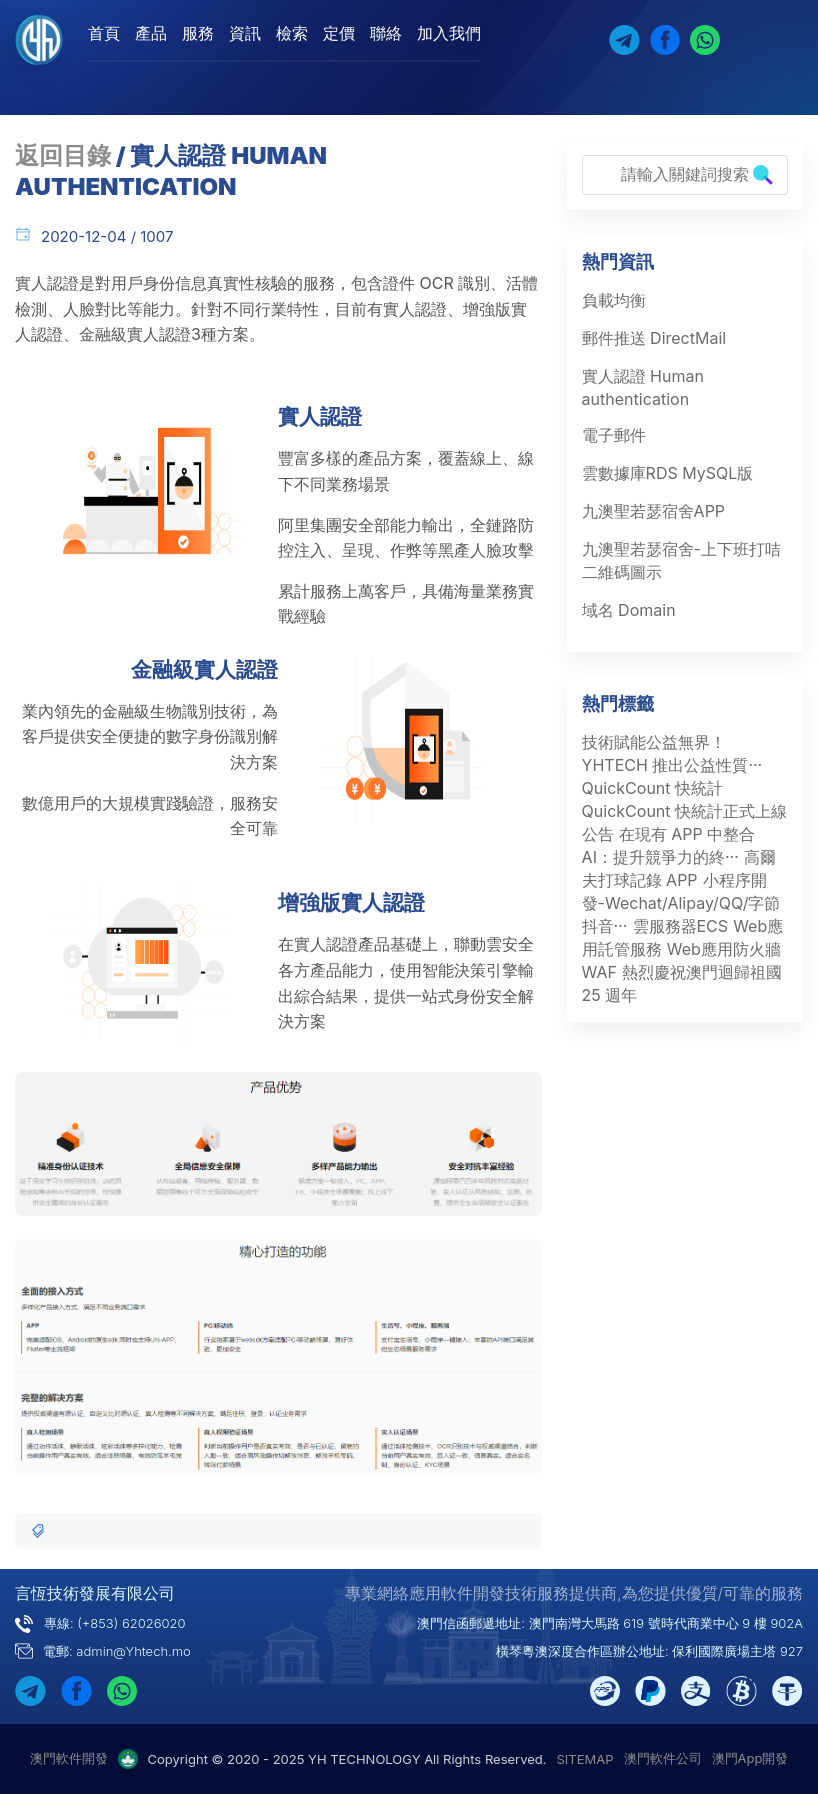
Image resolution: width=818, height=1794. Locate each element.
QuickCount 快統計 (652, 788)
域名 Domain (629, 610)
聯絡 (386, 33)
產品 (151, 33)
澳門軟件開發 (69, 1758)
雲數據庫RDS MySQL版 (668, 473)
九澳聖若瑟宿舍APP (653, 511)
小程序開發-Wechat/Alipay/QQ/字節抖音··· (681, 903)
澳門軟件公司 (663, 1758)
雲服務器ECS (681, 926)
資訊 (245, 33)
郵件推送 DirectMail (654, 338)
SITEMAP (585, 1759)
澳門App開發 (750, 1758)
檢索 (292, 33)
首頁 (104, 33)
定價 (339, 33)
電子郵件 (614, 435)
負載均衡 (614, 300)
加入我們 (449, 33)
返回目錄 (63, 155)
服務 (198, 33)
